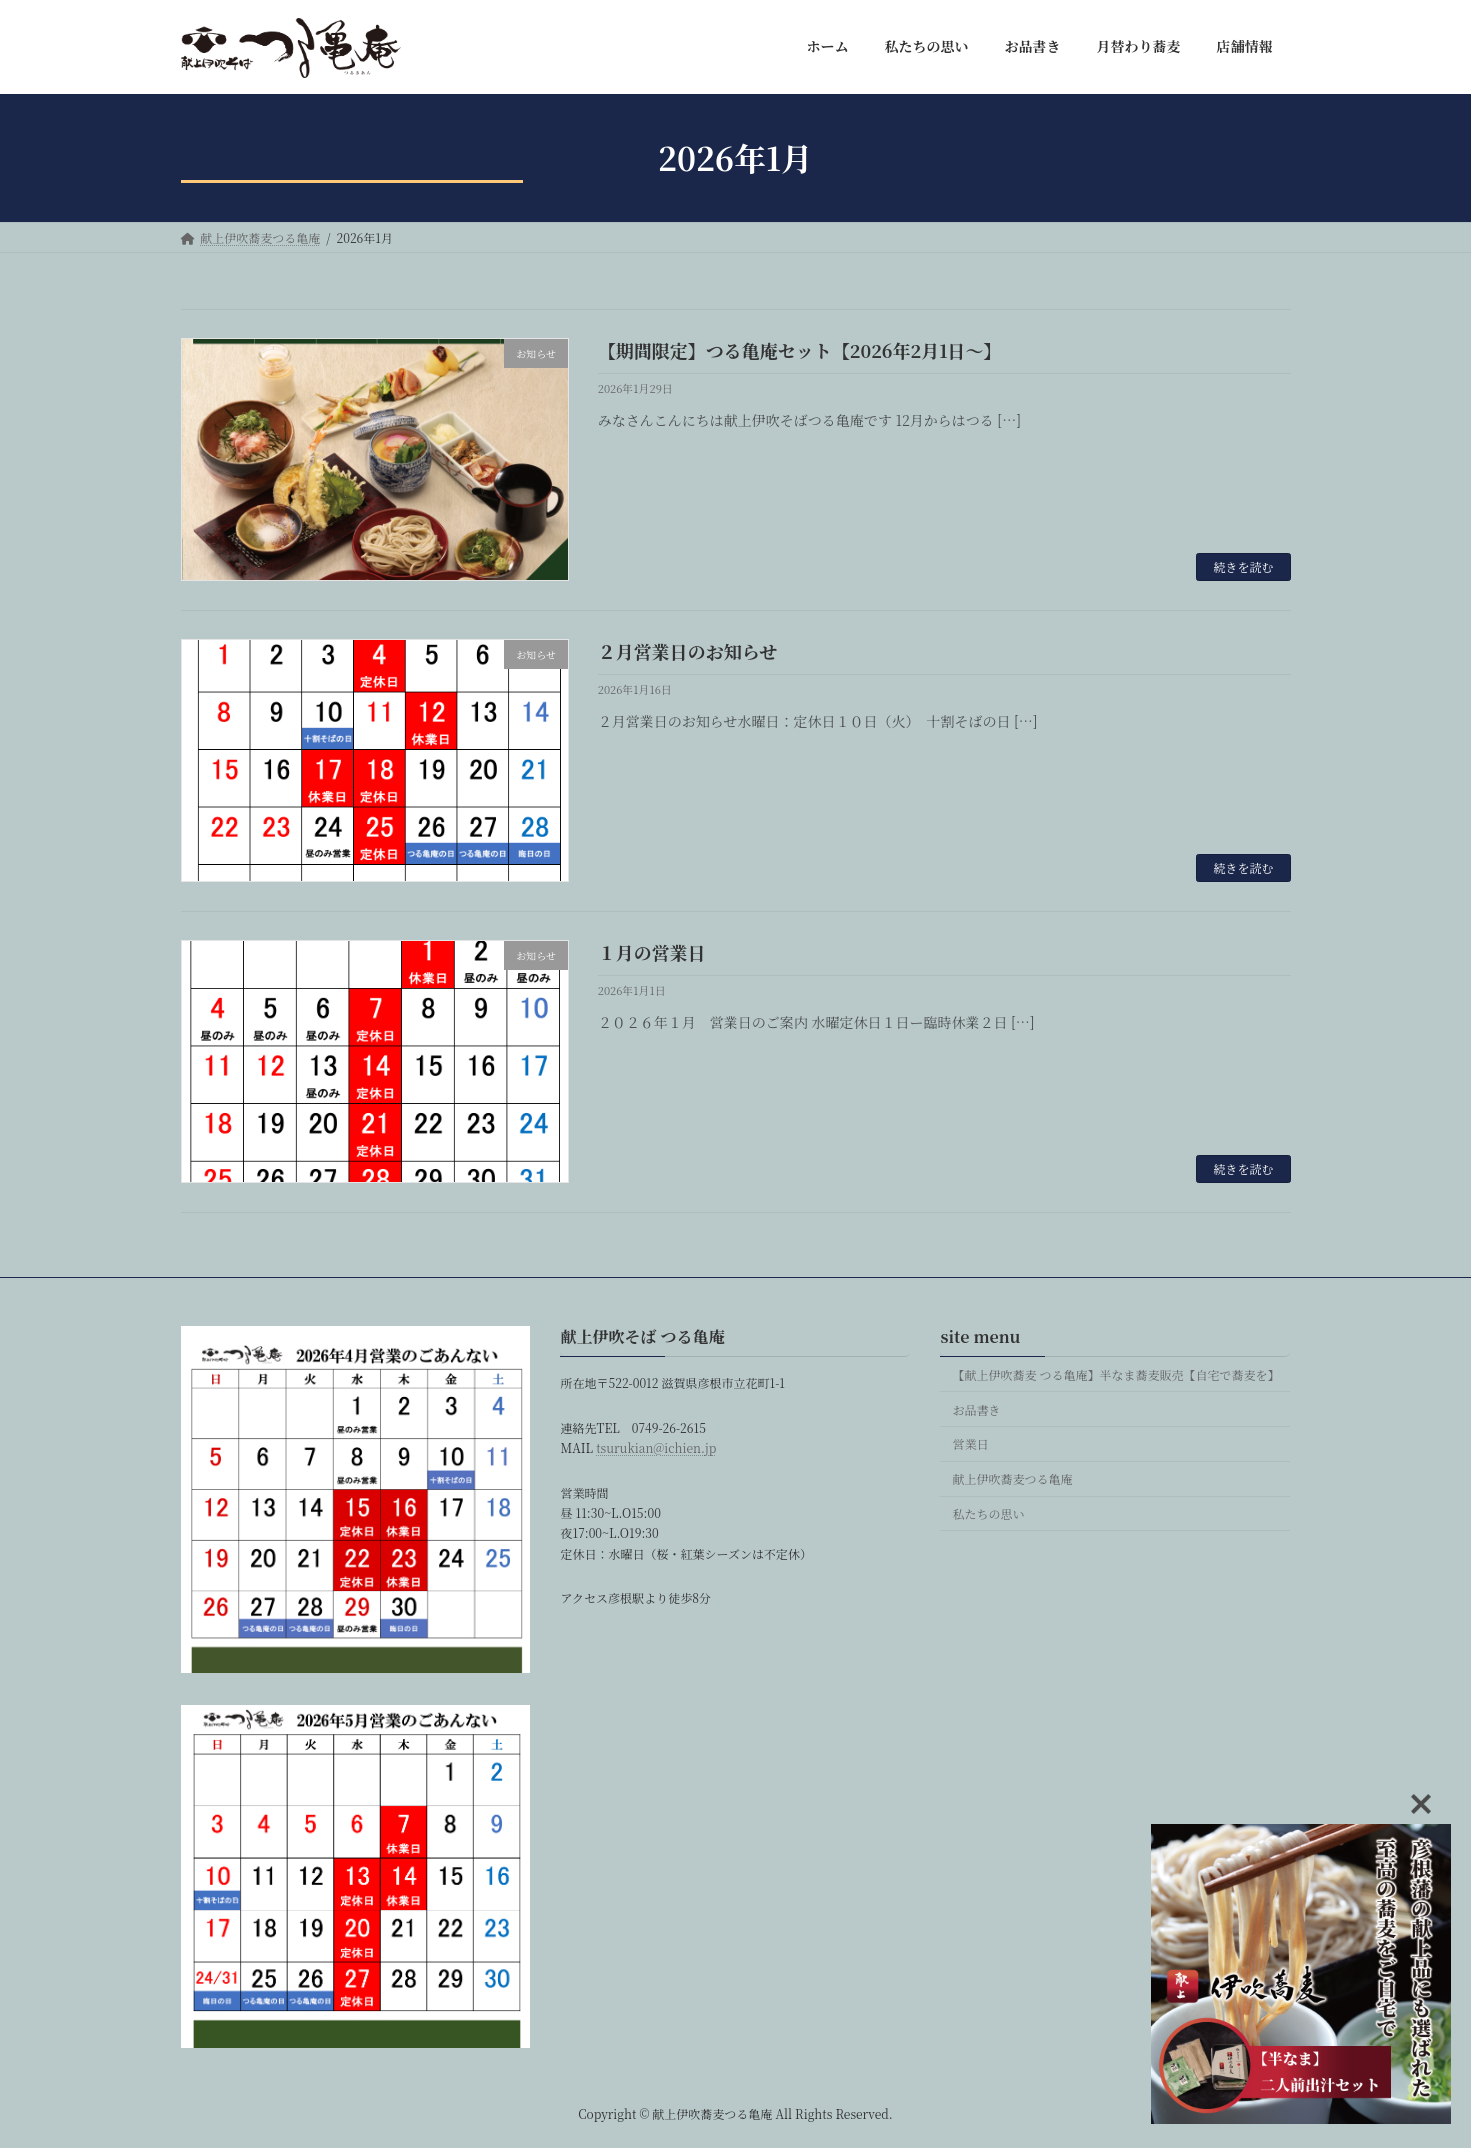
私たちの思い (988, 1512)
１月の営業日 (652, 952)
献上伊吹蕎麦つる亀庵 (1012, 1478)
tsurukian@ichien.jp (656, 1447)
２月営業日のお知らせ (687, 651)
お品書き (976, 1408)
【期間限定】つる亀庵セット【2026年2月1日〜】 (800, 350)
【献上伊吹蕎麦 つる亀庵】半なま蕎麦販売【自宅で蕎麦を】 (1115, 1373)
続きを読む (1243, 566)
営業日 (970, 1443)
